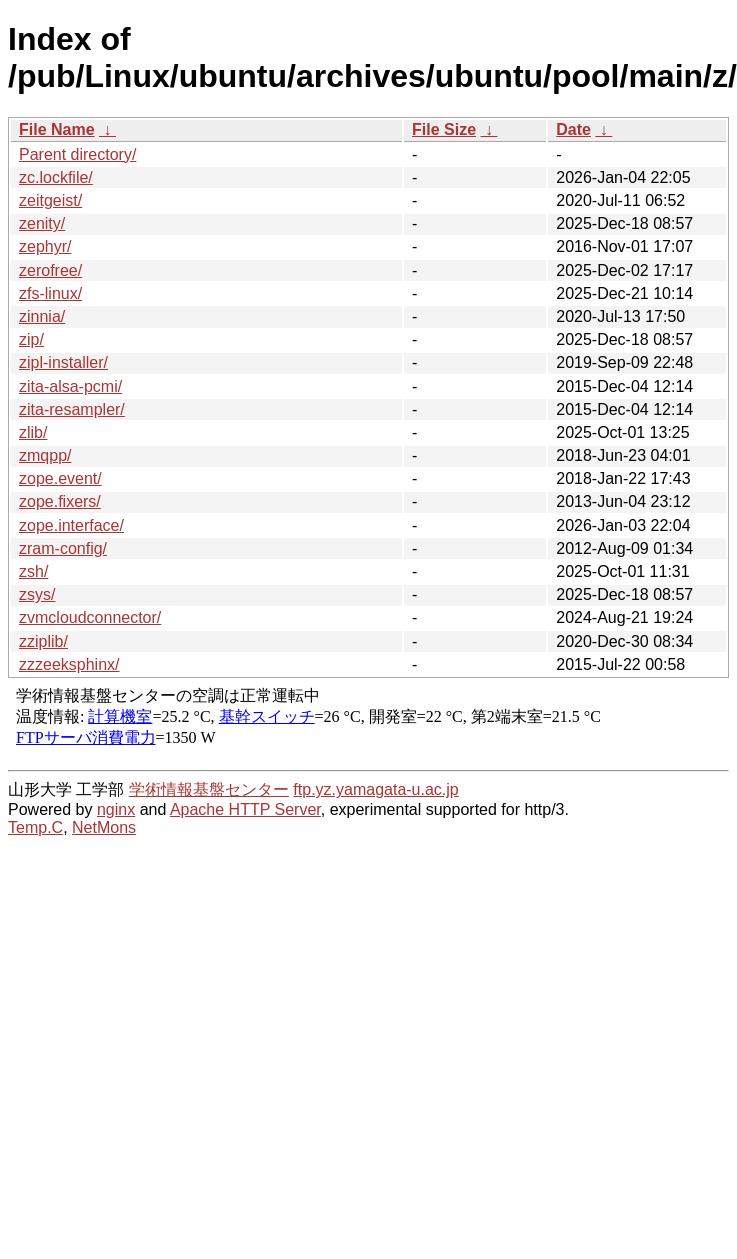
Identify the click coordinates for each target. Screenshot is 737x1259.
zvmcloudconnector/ (90, 617)
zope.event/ (60, 478)
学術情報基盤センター (209, 789)
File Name (57, 129)
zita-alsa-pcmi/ (70, 386)
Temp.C (35, 827)
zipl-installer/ (63, 362)
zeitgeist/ (50, 200)
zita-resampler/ (72, 409)
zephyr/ (45, 246)
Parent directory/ (77, 154)
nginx (116, 809)
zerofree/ (50, 270)
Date (573, 129)
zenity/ (42, 223)
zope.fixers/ (60, 501)
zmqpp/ (45, 455)
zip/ (31, 339)
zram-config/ (63, 548)
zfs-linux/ (50, 293)
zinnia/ (42, 316)
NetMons (104, 827)
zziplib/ (43, 641)
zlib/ (33, 432)
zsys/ (37, 594)
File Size (444, 129)
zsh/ (33, 571)
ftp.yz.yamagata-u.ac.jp (375, 789)
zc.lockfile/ (56, 177)
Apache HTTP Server (245, 809)
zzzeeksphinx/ (69, 664)
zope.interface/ (71, 525)
